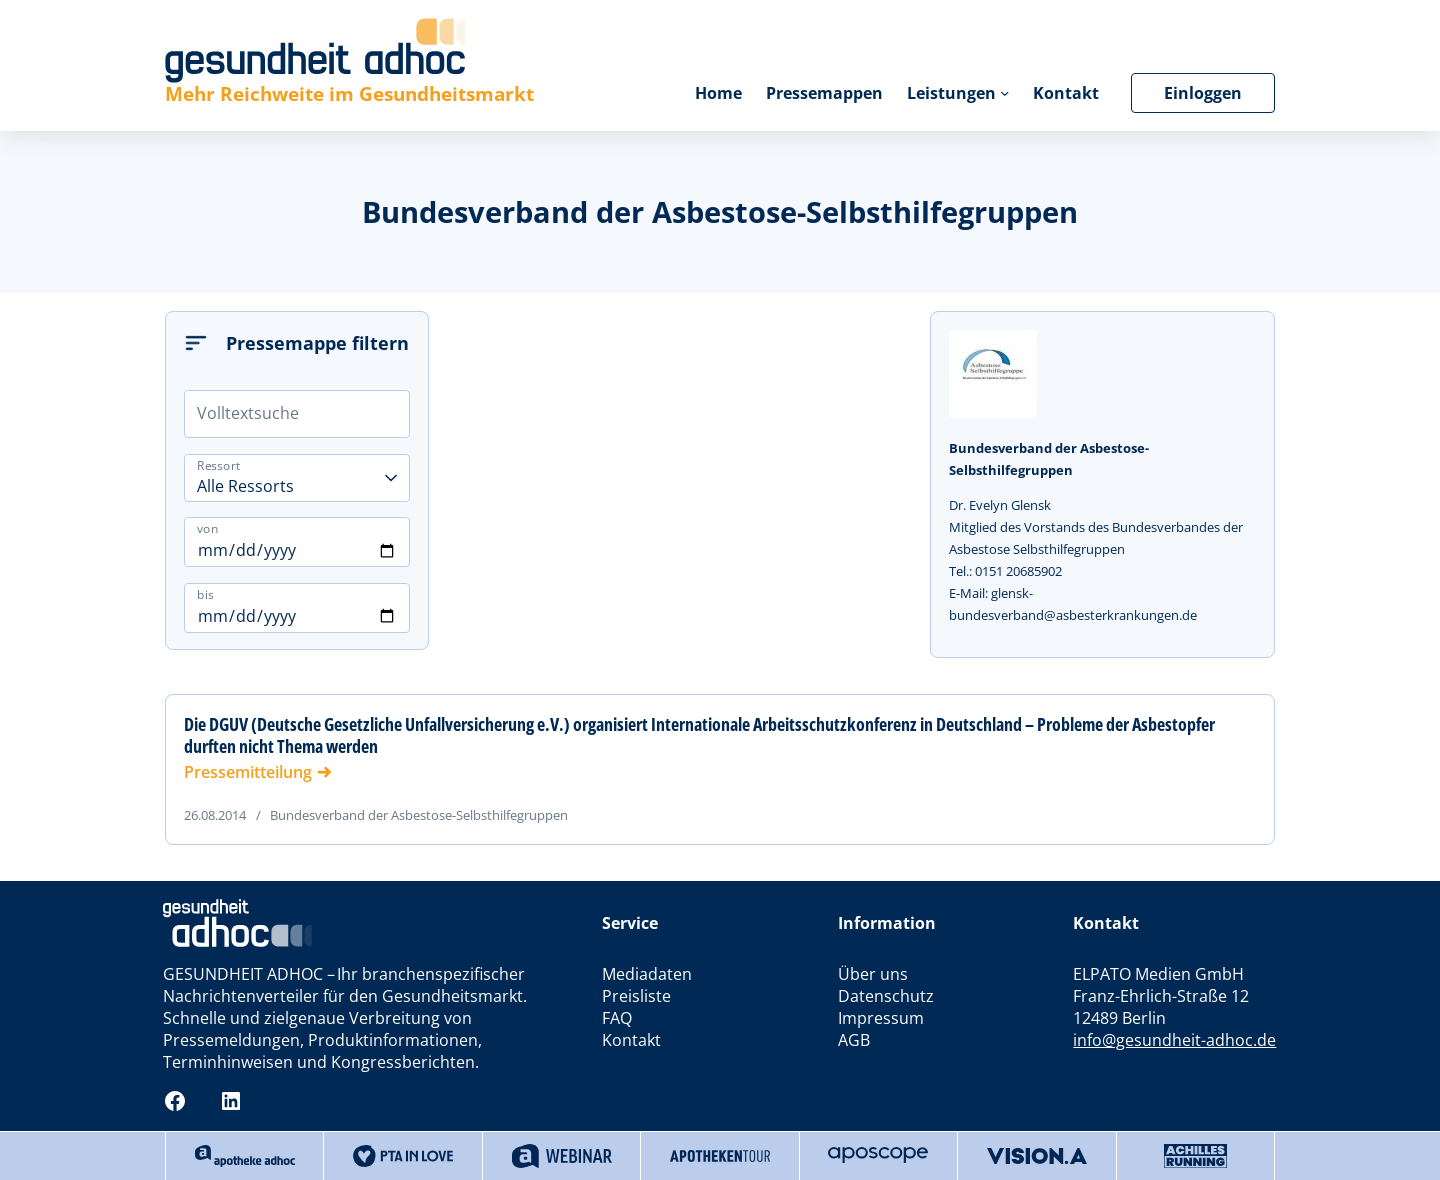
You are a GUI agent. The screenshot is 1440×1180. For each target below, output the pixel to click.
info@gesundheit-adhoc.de (1174, 1040)
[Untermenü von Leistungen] (1004, 92)
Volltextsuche (248, 413)
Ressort (219, 464)
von (207, 528)
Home (718, 93)
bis (205, 594)
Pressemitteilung (248, 772)
